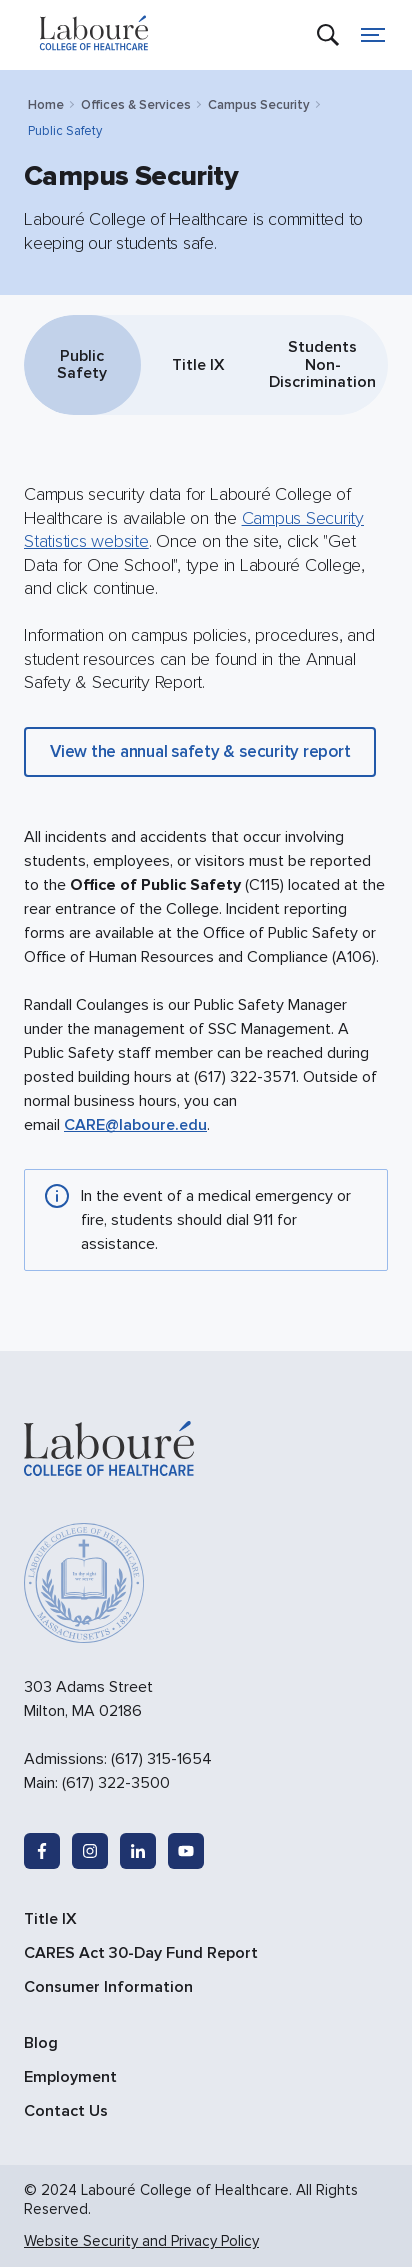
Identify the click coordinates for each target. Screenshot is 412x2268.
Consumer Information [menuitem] (108, 1987)
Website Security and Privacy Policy (141, 2241)
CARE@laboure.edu (135, 1126)
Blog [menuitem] (41, 2043)
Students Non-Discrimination (322, 364)
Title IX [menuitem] (50, 1919)
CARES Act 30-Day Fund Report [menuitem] (141, 1953)
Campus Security (259, 105)
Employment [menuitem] (70, 2077)
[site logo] (94, 34)
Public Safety (82, 365)
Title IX (198, 365)
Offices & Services (136, 105)
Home (46, 105)
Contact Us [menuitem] (66, 2111)
